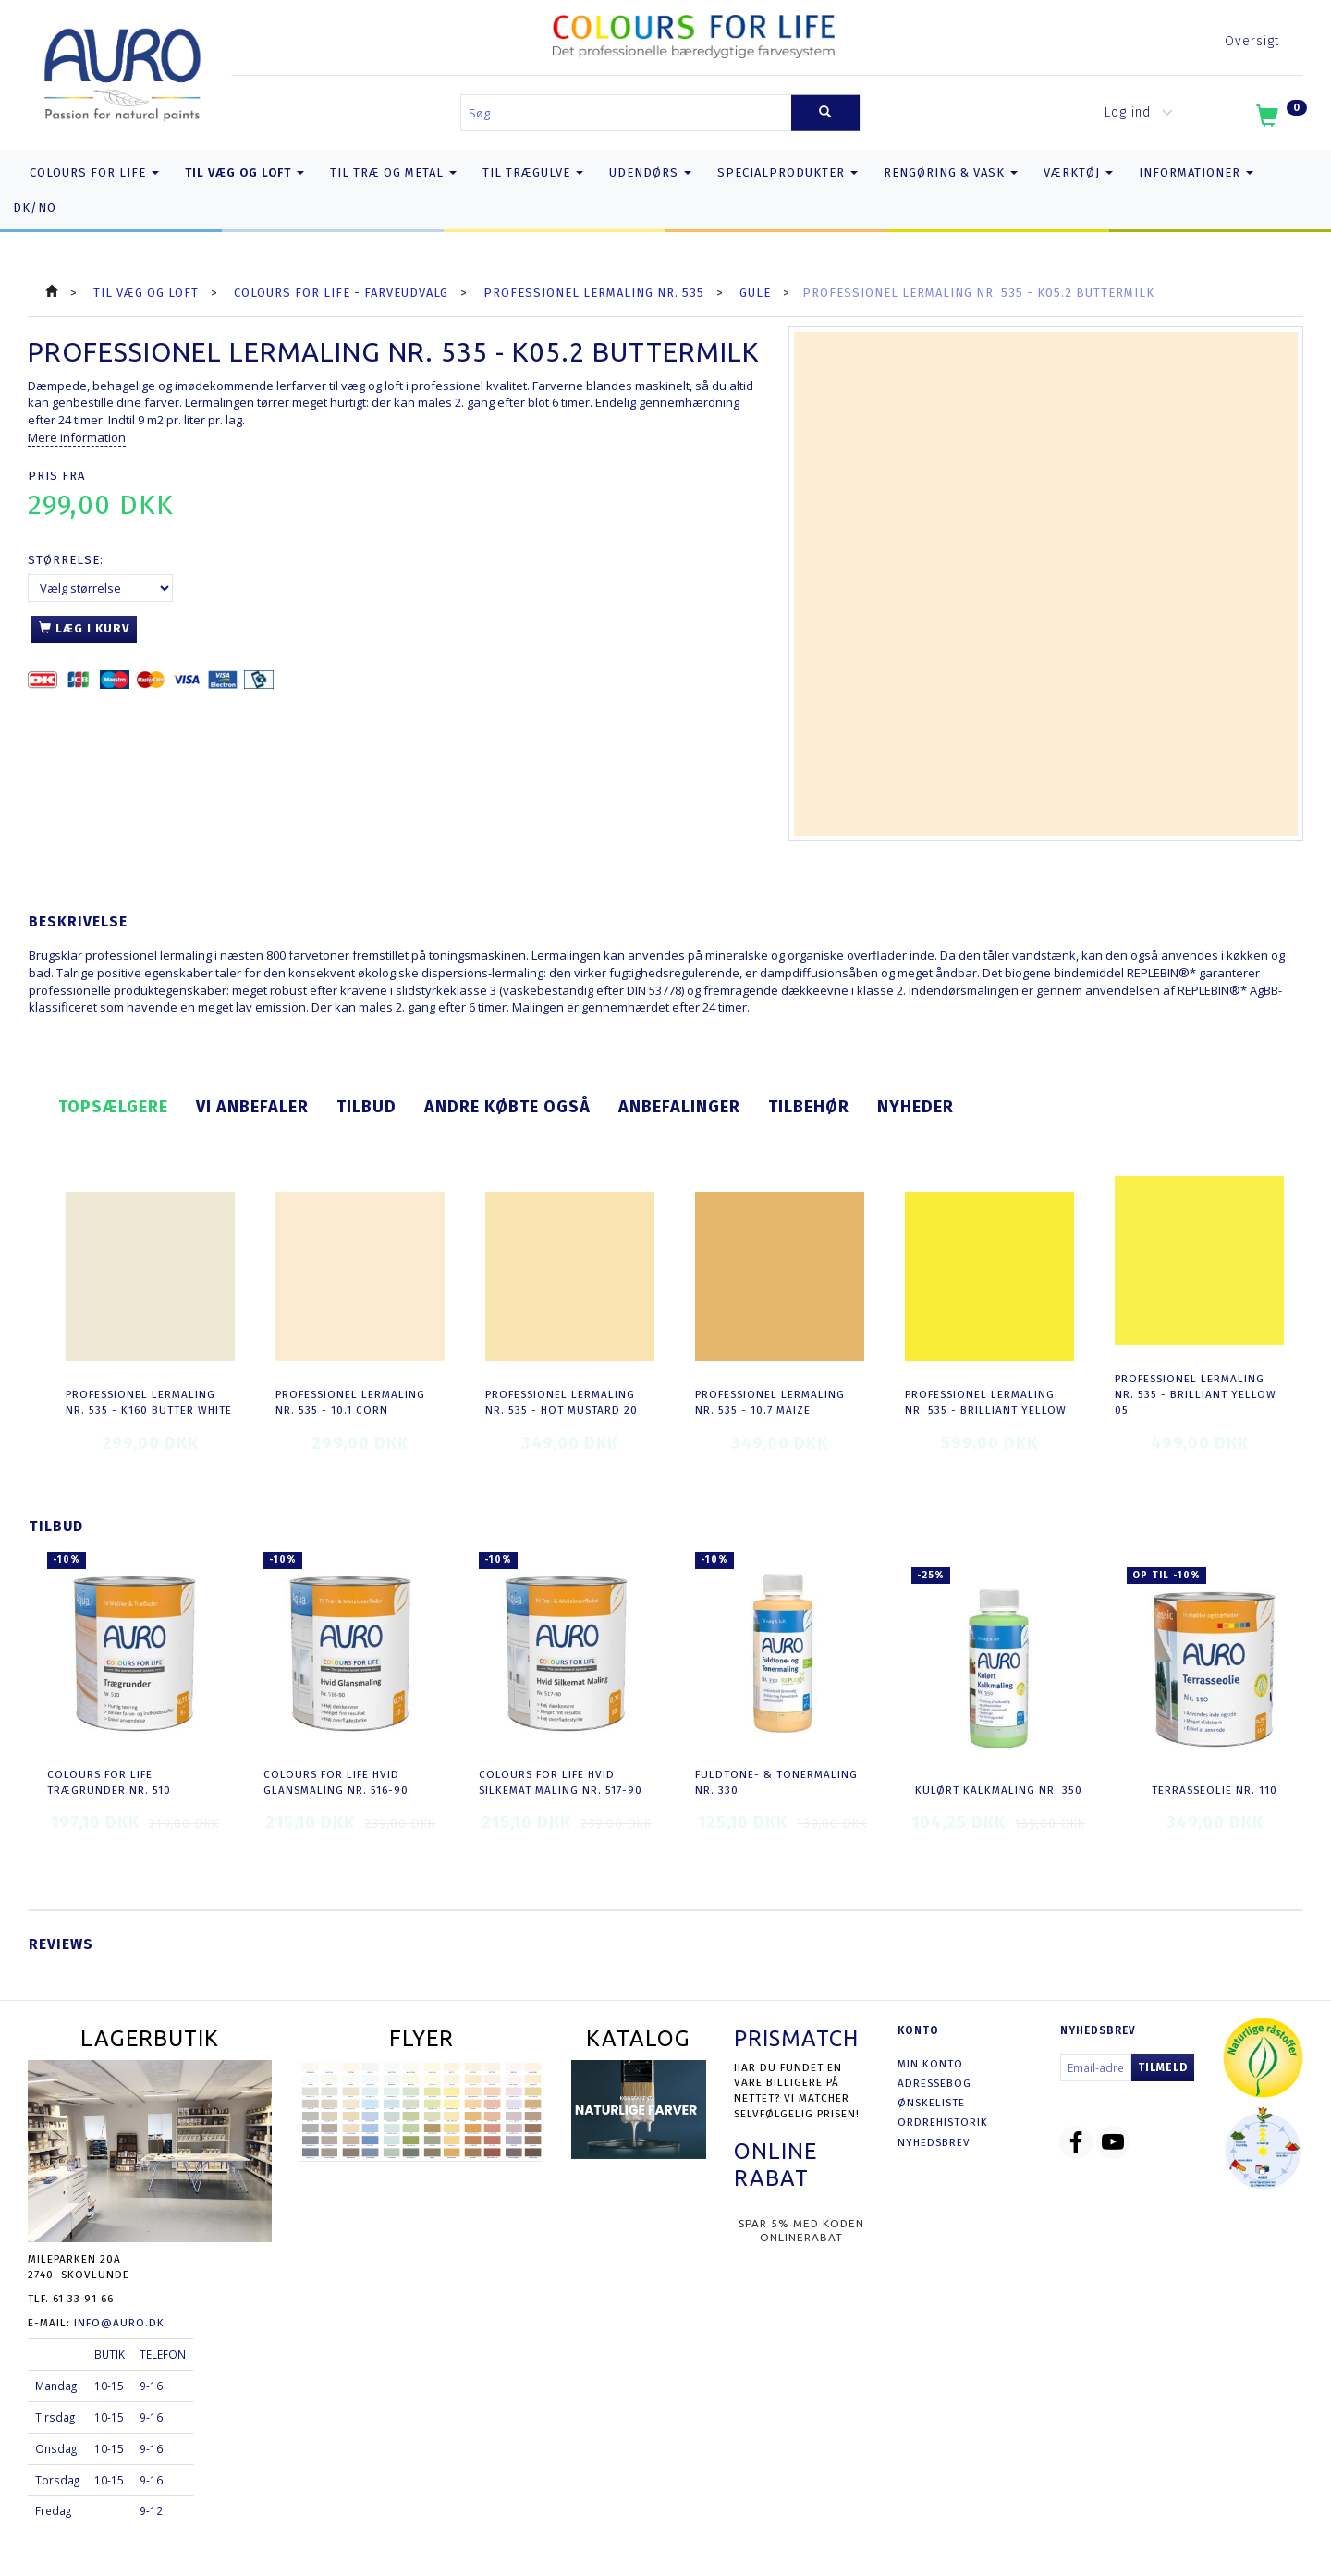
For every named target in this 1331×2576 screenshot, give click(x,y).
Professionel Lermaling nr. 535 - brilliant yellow (986, 1402)
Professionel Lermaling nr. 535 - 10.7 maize (770, 1402)
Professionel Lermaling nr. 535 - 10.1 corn (350, 1402)
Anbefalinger (679, 1107)
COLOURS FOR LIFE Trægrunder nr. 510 (109, 1782)
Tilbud (366, 1107)
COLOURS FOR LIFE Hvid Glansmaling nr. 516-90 (336, 1782)
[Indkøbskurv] (1279, 119)
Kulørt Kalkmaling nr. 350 (998, 1790)
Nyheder (915, 1107)
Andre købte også (507, 1107)
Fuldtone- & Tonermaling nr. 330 (776, 1782)
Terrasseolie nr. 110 (1214, 1790)
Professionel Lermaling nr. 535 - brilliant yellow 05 (1195, 1394)
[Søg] (825, 113)
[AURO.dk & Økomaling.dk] (122, 70)
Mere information (77, 437)
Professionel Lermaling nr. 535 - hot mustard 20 (561, 1402)
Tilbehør (808, 1107)
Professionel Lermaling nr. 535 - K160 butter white (149, 1402)
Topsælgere (113, 1107)
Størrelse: (66, 560)
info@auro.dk (119, 2322)
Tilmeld (1163, 2067)
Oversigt (1252, 41)
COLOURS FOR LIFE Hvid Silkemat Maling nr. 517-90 (560, 1782)
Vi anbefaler (252, 1107)
